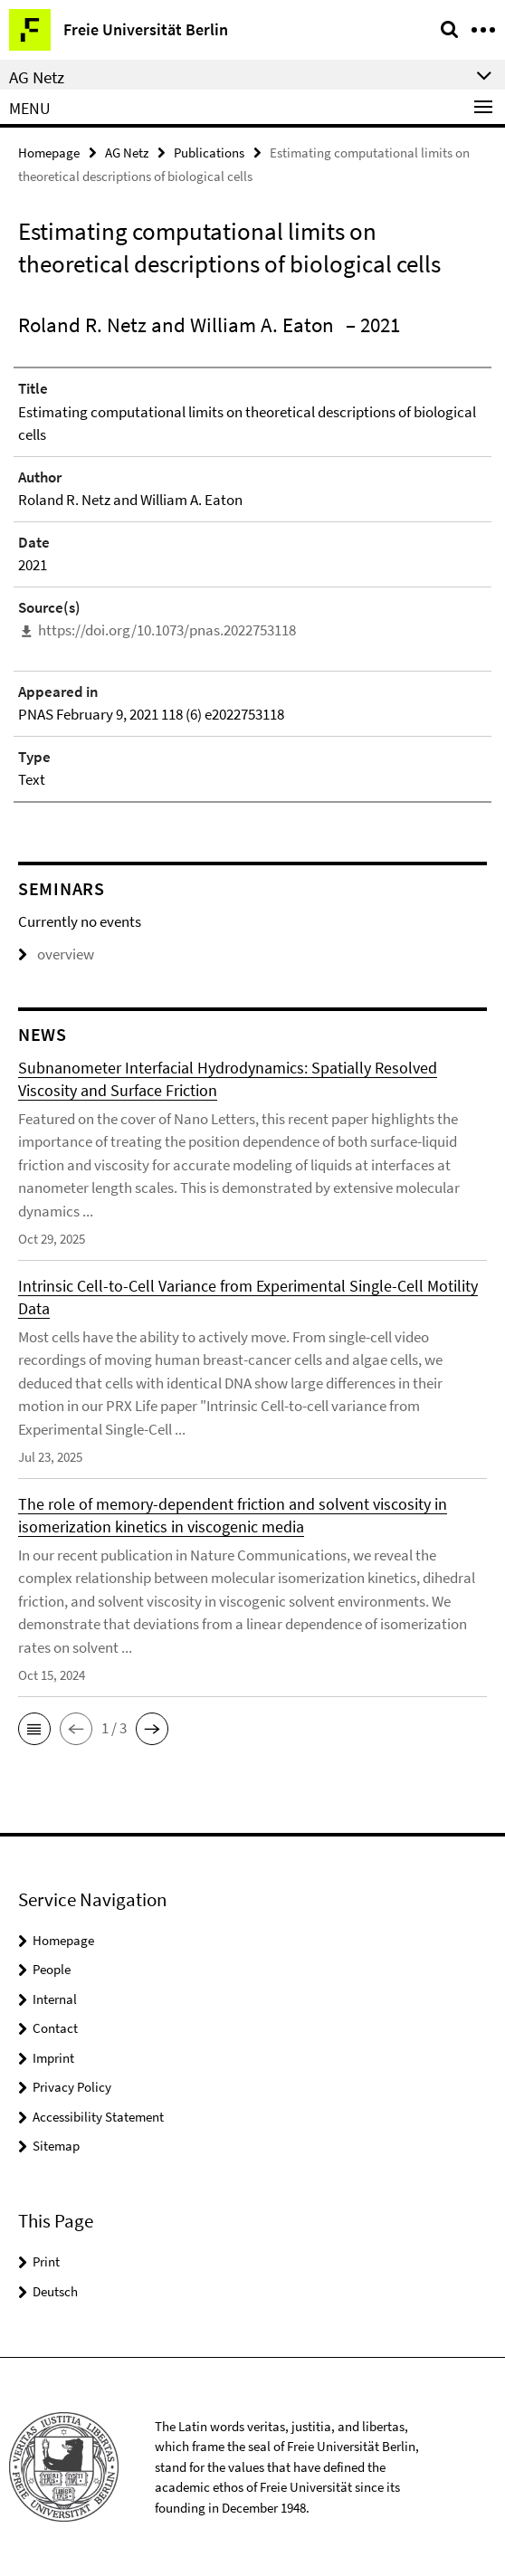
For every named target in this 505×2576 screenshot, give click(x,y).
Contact (55, 2028)
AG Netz (126, 152)
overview (56, 954)
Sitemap (56, 2145)
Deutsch (55, 2291)
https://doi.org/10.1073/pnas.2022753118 (167, 630)
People (52, 1969)
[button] (34, 1729)
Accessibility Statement (98, 2116)
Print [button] (46, 2261)
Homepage (49, 152)
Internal (55, 1999)
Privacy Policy (72, 2086)
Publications (209, 152)
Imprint (53, 2057)
